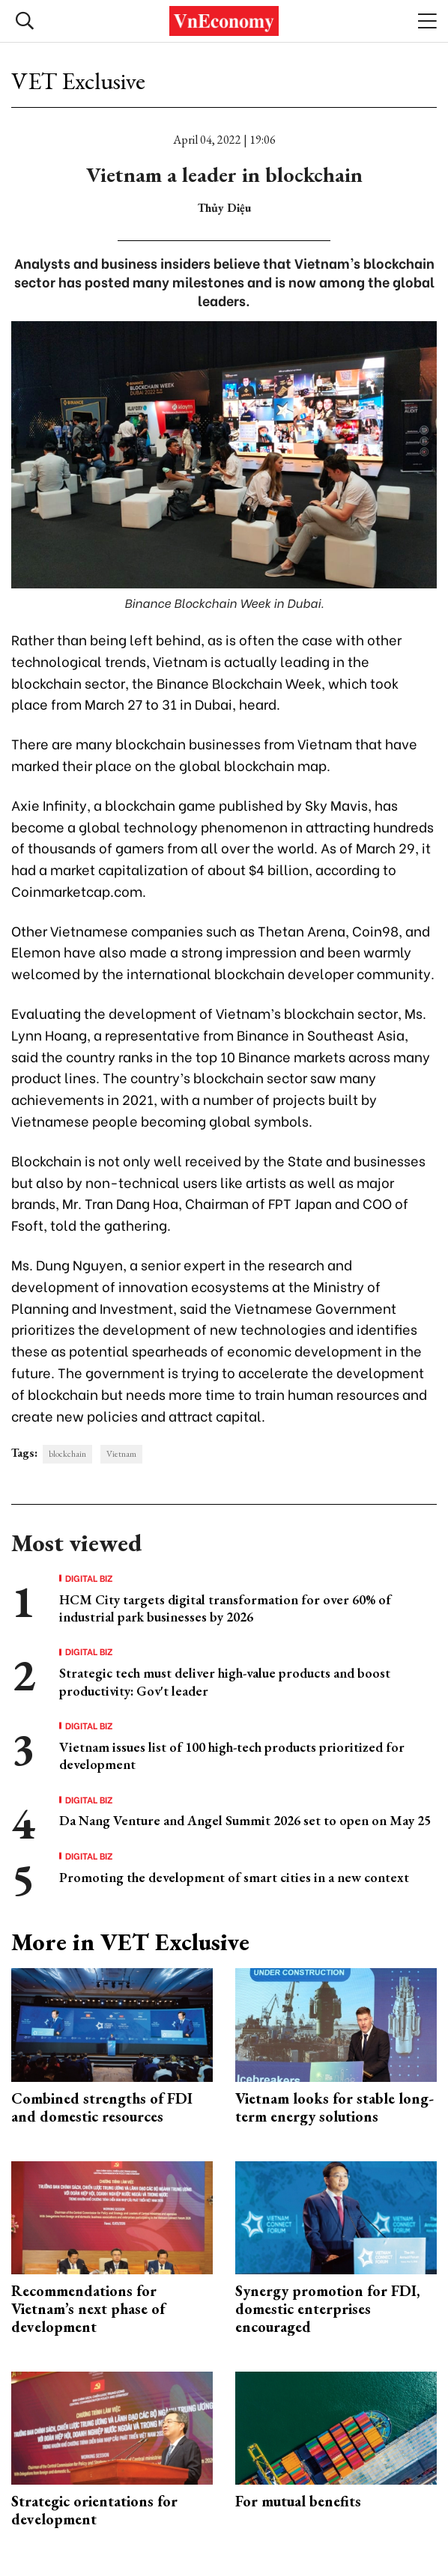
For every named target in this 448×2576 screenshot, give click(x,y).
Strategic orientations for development (94, 2510)
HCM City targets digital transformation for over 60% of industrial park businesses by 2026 (225, 1608)
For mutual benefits (298, 2501)
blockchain (67, 1454)
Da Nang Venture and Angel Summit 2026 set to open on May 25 (245, 1820)
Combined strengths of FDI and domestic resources (102, 2107)
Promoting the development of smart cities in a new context (234, 1877)
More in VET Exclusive (130, 1942)
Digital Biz (89, 1578)
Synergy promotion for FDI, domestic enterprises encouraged (327, 2308)
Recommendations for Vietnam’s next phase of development (88, 2308)
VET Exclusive (78, 81)
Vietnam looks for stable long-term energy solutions (334, 2107)
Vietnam (121, 1454)
